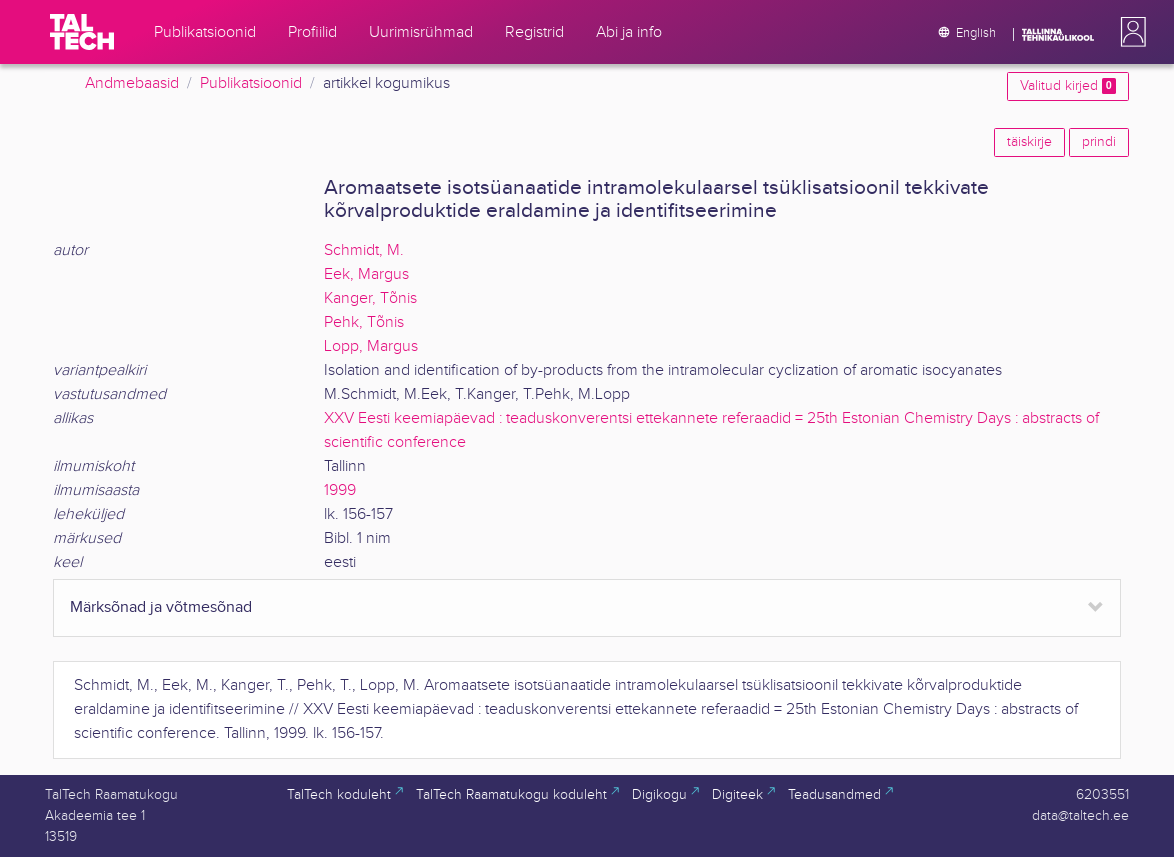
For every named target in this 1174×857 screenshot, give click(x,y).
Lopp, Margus (371, 346)
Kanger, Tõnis (370, 298)
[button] (1129, 32)
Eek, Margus (366, 274)
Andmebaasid (132, 83)
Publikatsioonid (251, 83)
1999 (340, 490)
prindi (1099, 142)
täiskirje (1029, 142)
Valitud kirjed (1068, 86)
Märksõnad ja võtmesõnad (161, 607)
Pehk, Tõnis (364, 322)
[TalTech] (82, 32)
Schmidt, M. (364, 250)
